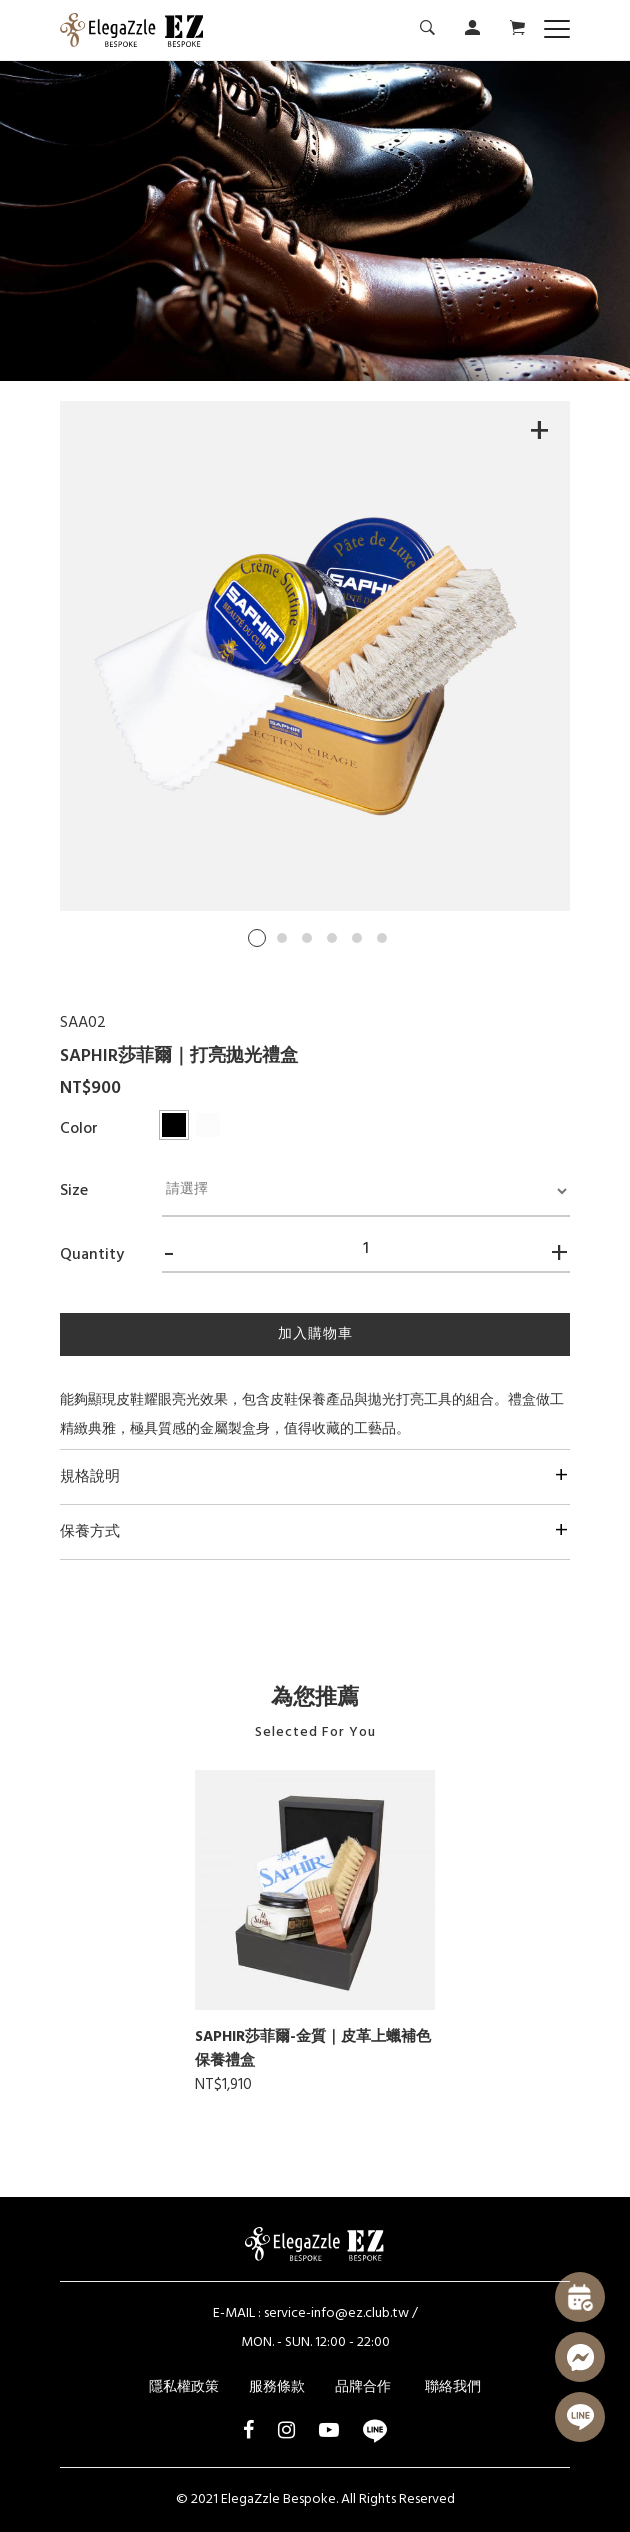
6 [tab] (382, 938)
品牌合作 (363, 2388)
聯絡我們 (453, 2388)
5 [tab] (357, 938)
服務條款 (277, 2388)
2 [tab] (282, 938)
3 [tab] (307, 938)
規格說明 (90, 1477)
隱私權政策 (184, 2388)
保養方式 (90, 1532)
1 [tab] (257, 938)
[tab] (315, 1476)
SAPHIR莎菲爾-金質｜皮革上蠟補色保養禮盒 (313, 2049)
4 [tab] (332, 938)
